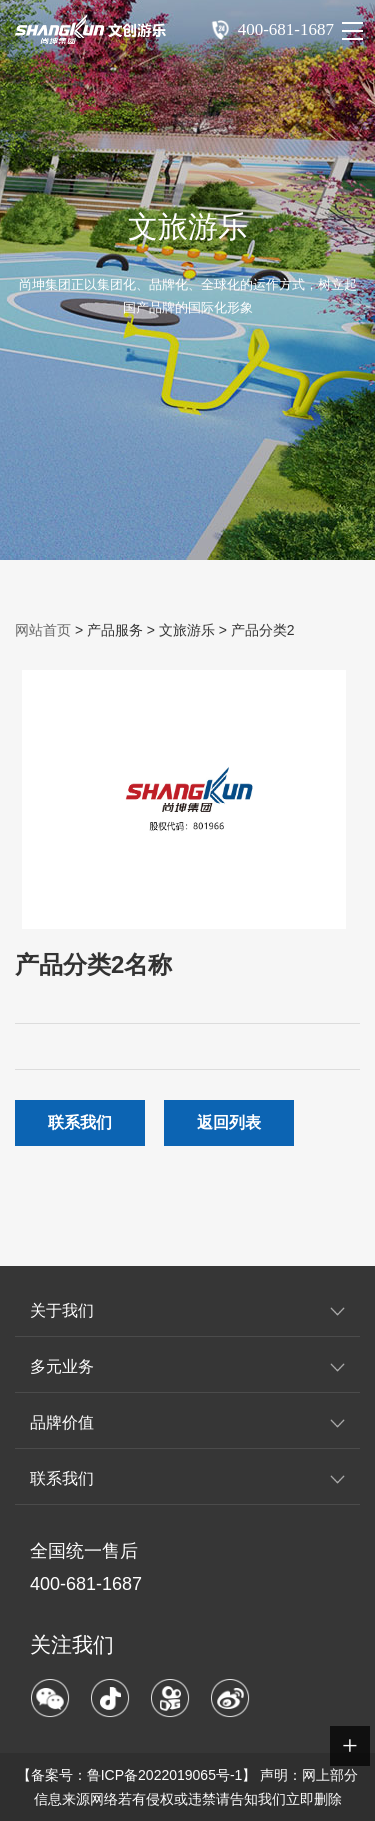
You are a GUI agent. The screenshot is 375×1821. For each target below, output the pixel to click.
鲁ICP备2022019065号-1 (165, 1775)
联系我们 (80, 1122)
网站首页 (43, 630)
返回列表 (229, 1122)
